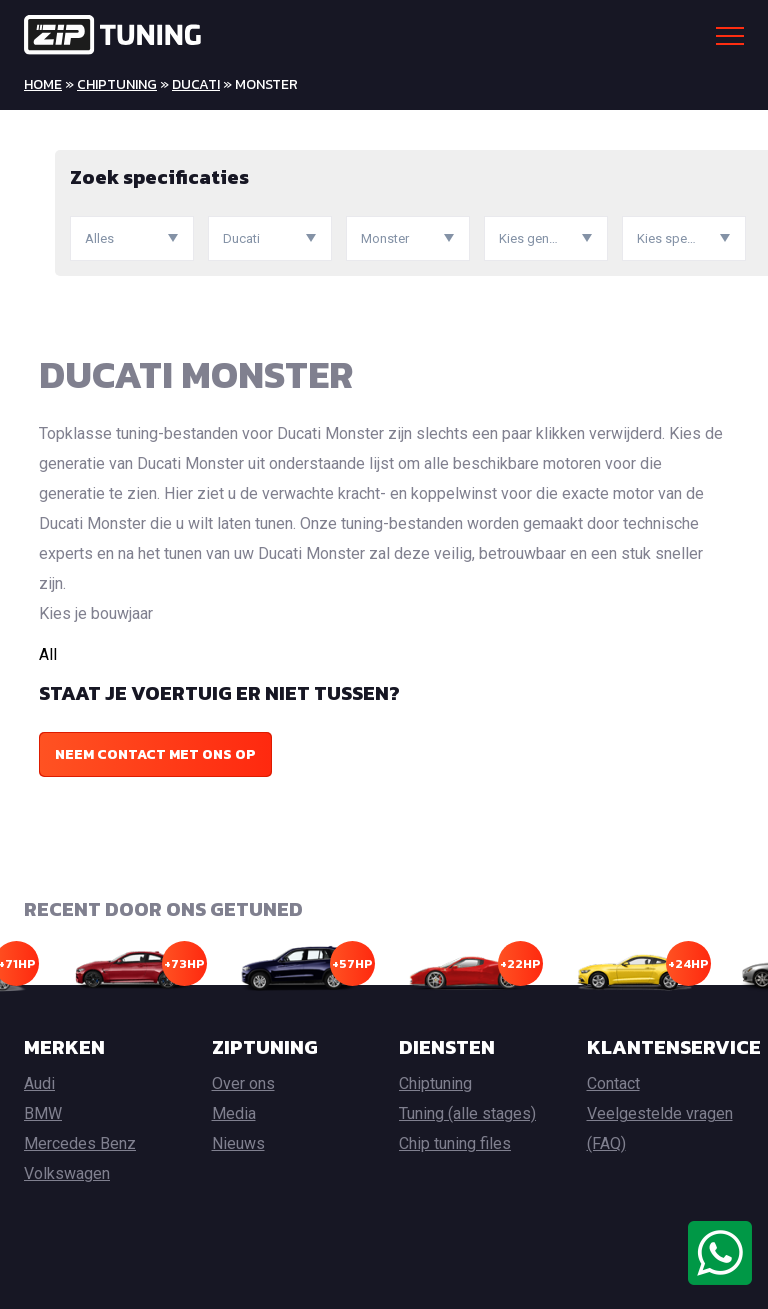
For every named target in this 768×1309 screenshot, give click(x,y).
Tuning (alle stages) (467, 1113)
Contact (613, 1083)
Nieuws (238, 1143)
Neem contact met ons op (155, 754)
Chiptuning (117, 84)
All (48, 654)
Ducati (196, 84)
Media (234, 1113)
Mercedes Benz (80, 1143)
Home (43, 84)
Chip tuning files (455, 1143)
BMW (43, 1113)
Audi (39, 1083)
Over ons (243, 1083)
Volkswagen (67, 1173)
